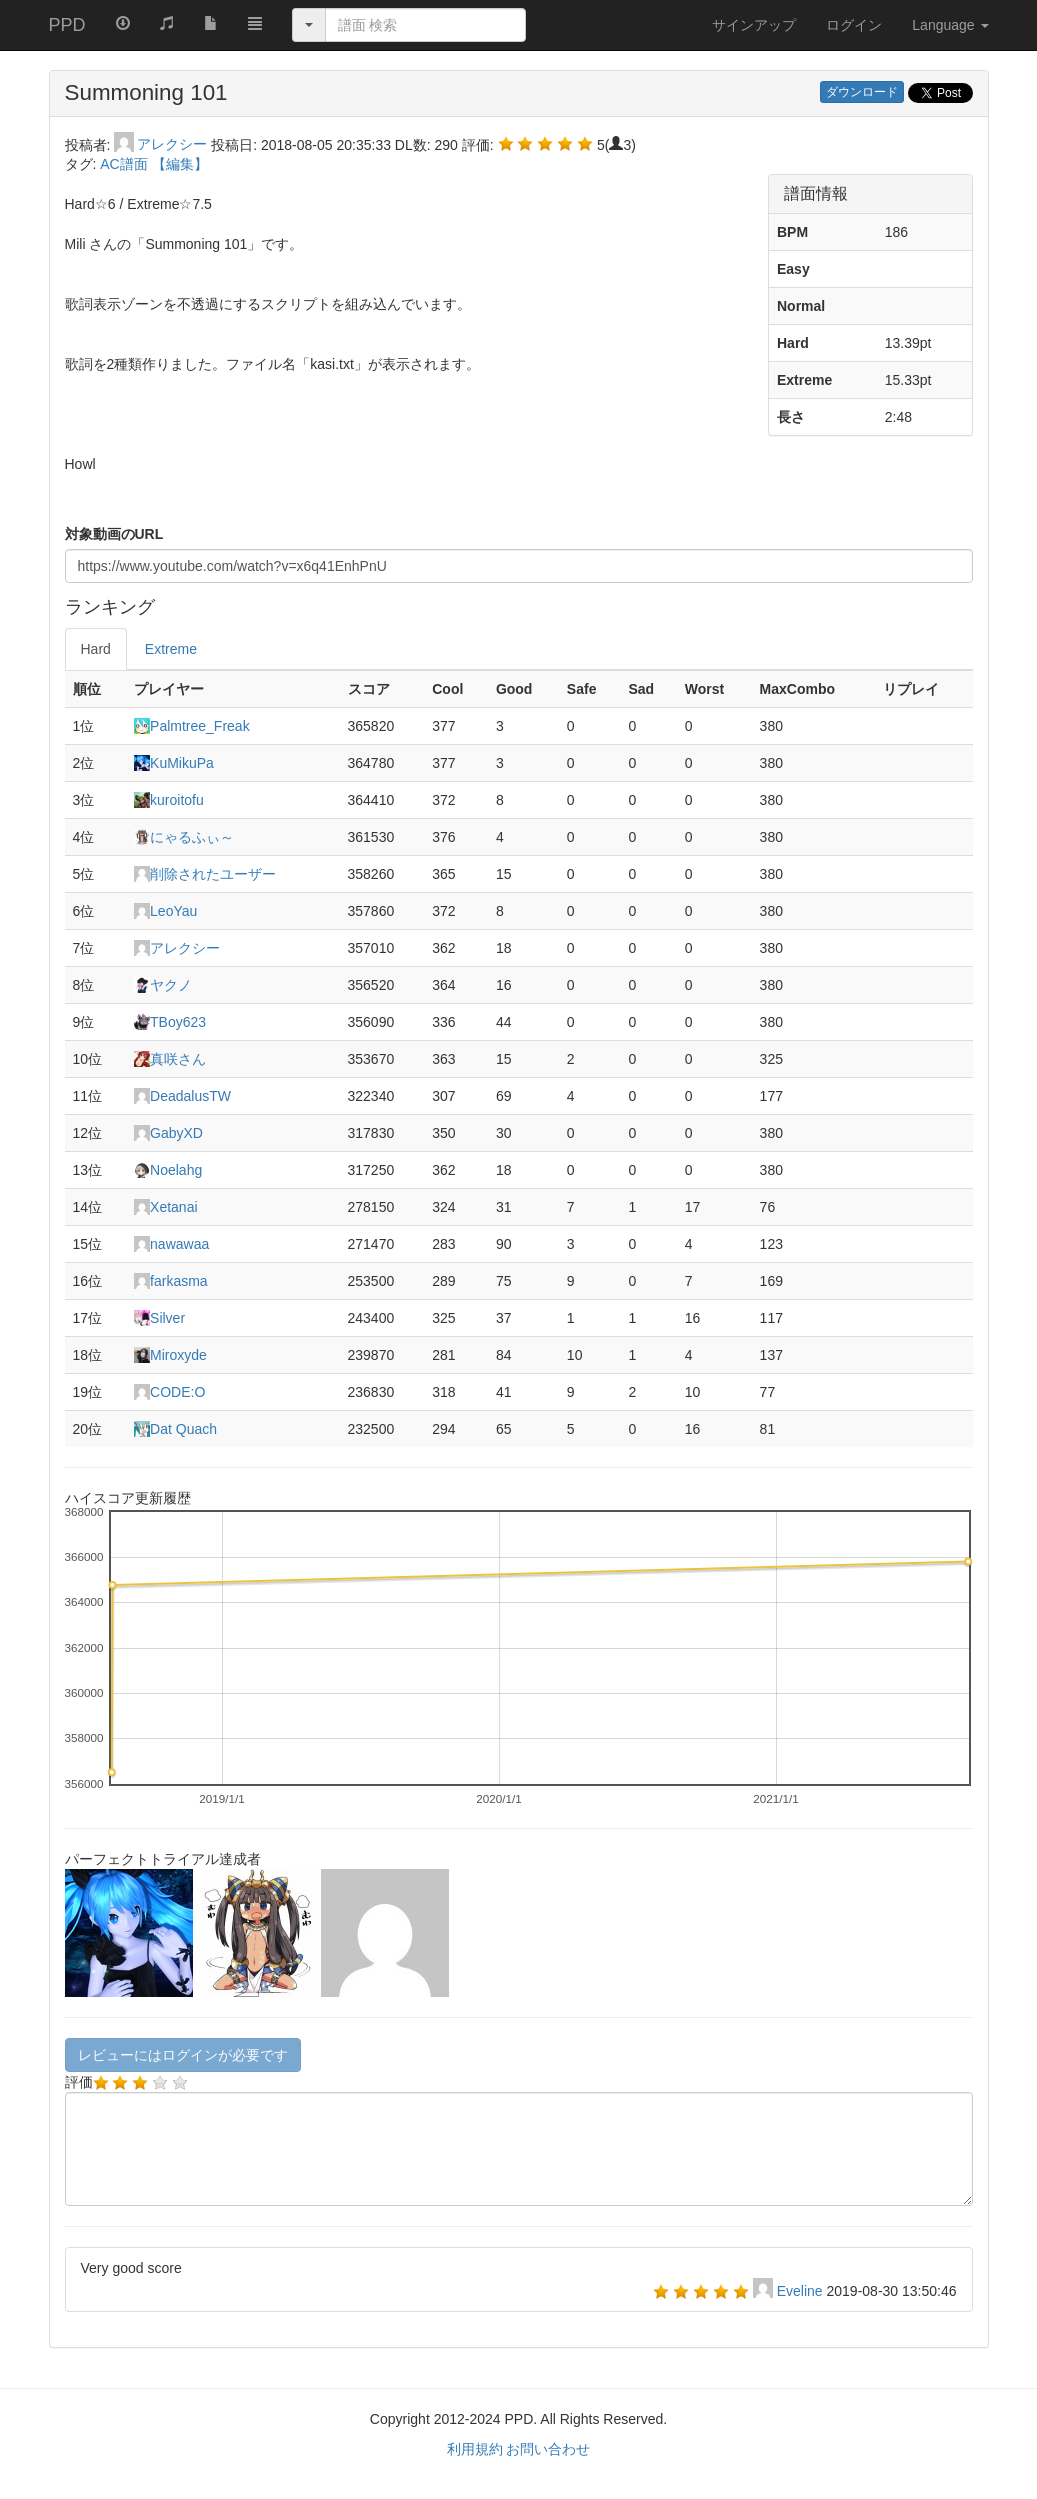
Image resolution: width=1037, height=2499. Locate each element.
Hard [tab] (96, 649)
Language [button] (950, 25)
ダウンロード (862, 92)
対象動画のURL (114, 534)
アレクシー (162, 144)
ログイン (854, 25)
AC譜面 (125, 164)
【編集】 (180, 164)
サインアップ (754, 25)
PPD (67, 25)
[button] (255, 22)
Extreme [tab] (171, 649)
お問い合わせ (548, 2449)
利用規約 (475, 2449)
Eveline (802, 2291)
